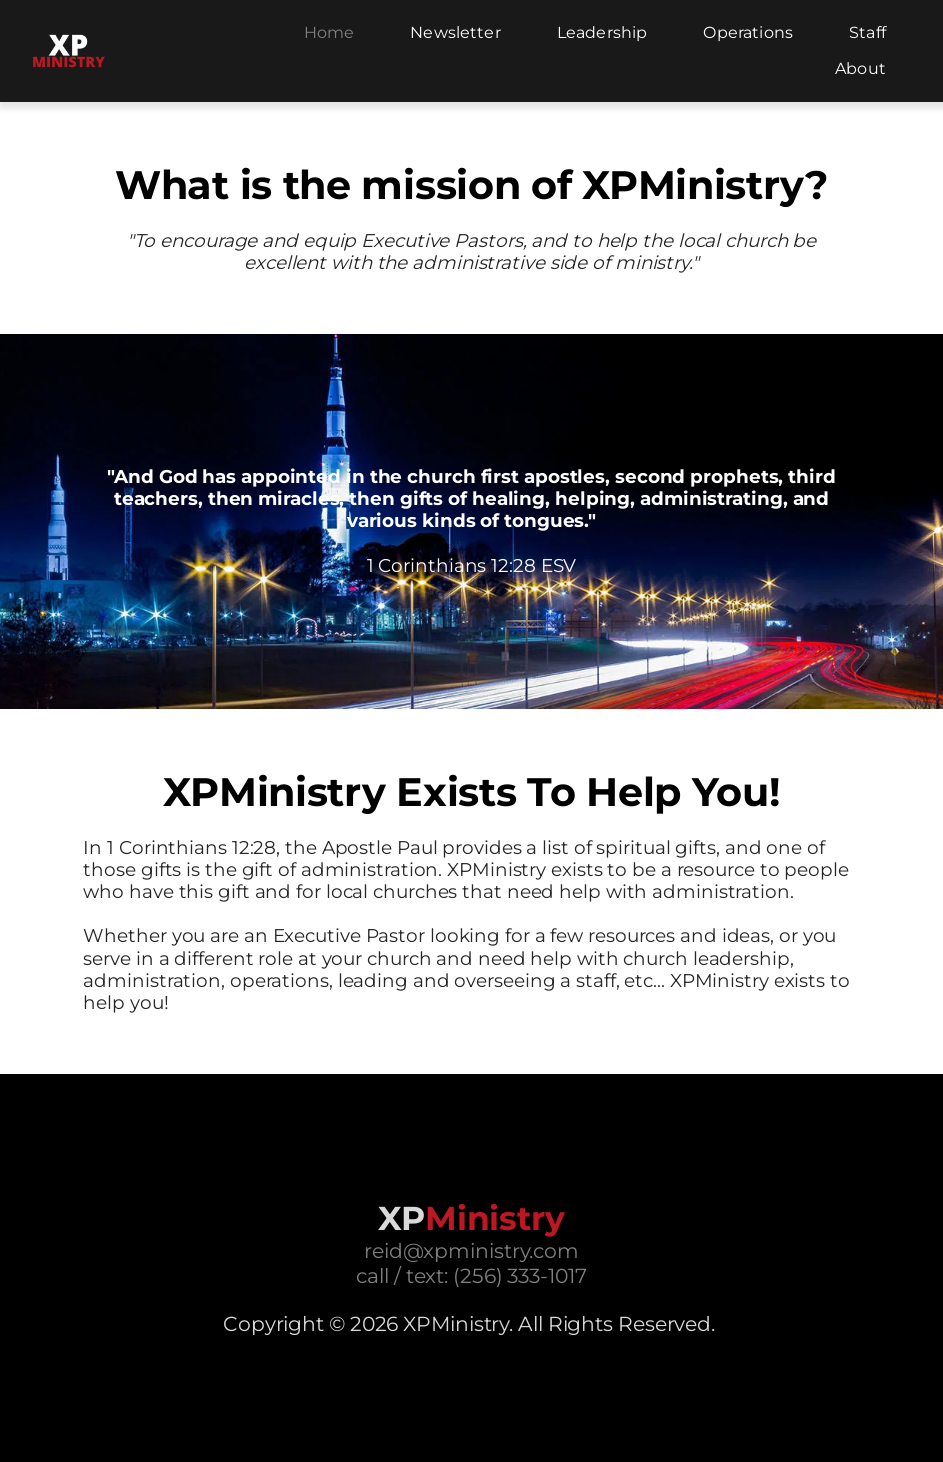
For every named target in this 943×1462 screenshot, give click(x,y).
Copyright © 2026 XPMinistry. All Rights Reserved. (469, 1323)
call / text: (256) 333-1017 (471, 1275)
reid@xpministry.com (471, 1250)
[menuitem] (329, 33)
